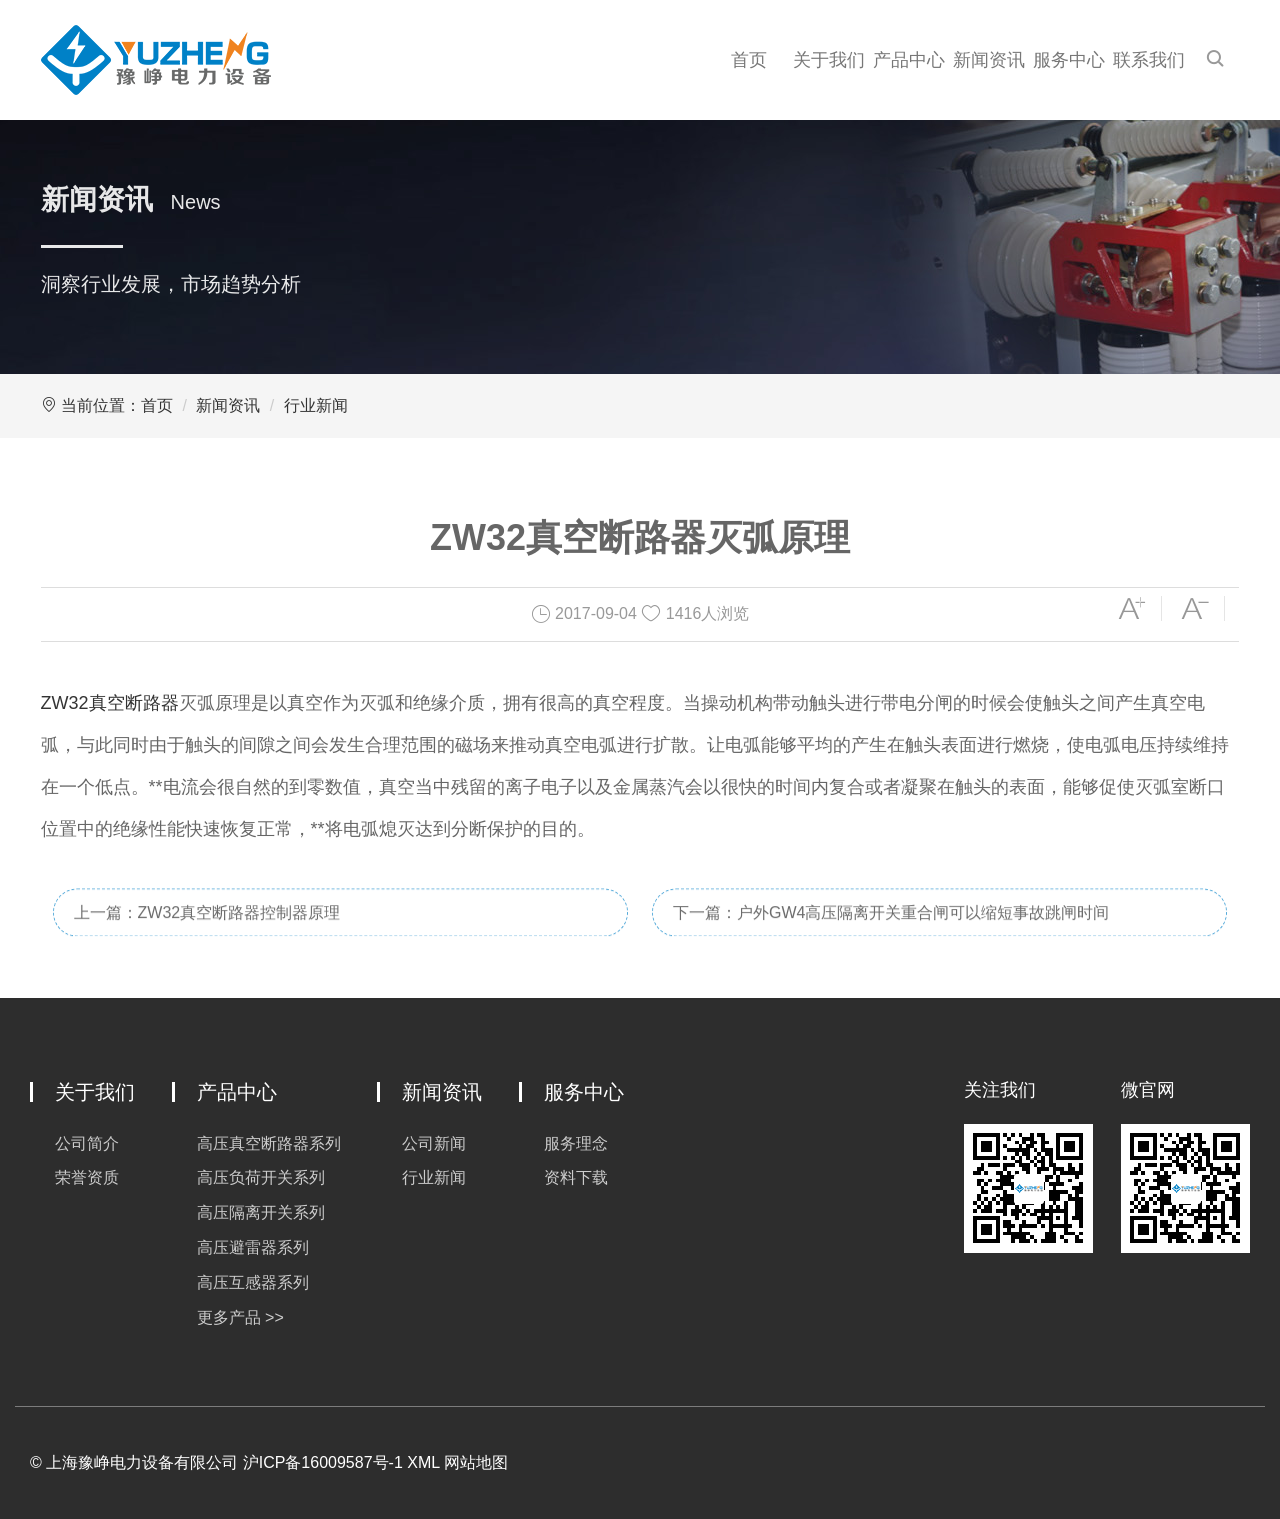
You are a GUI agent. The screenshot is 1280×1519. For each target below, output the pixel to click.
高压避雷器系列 (253, 1247)
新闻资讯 (989, 60)
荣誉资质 (87, 1177)
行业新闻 (316, 405)
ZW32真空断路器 (110, 703)
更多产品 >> (240, 1317)
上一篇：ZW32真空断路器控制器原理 (207, 929)
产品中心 (909, 60)
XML (423, 1462)
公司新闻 (434, 1143)
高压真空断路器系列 (269, 1143)
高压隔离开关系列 (261, 1212)
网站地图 (476, 1462)
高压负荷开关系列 (261, 1177)
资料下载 (576, 1177)
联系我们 (1149, 60)
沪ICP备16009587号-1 (323, 1462)
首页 (749, 60)
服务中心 (1069, 60)
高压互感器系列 (253, 1282)
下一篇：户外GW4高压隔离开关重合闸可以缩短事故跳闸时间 (891, 929)
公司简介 (87, 1143)
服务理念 (576, 1143)
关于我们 (829, 60)
